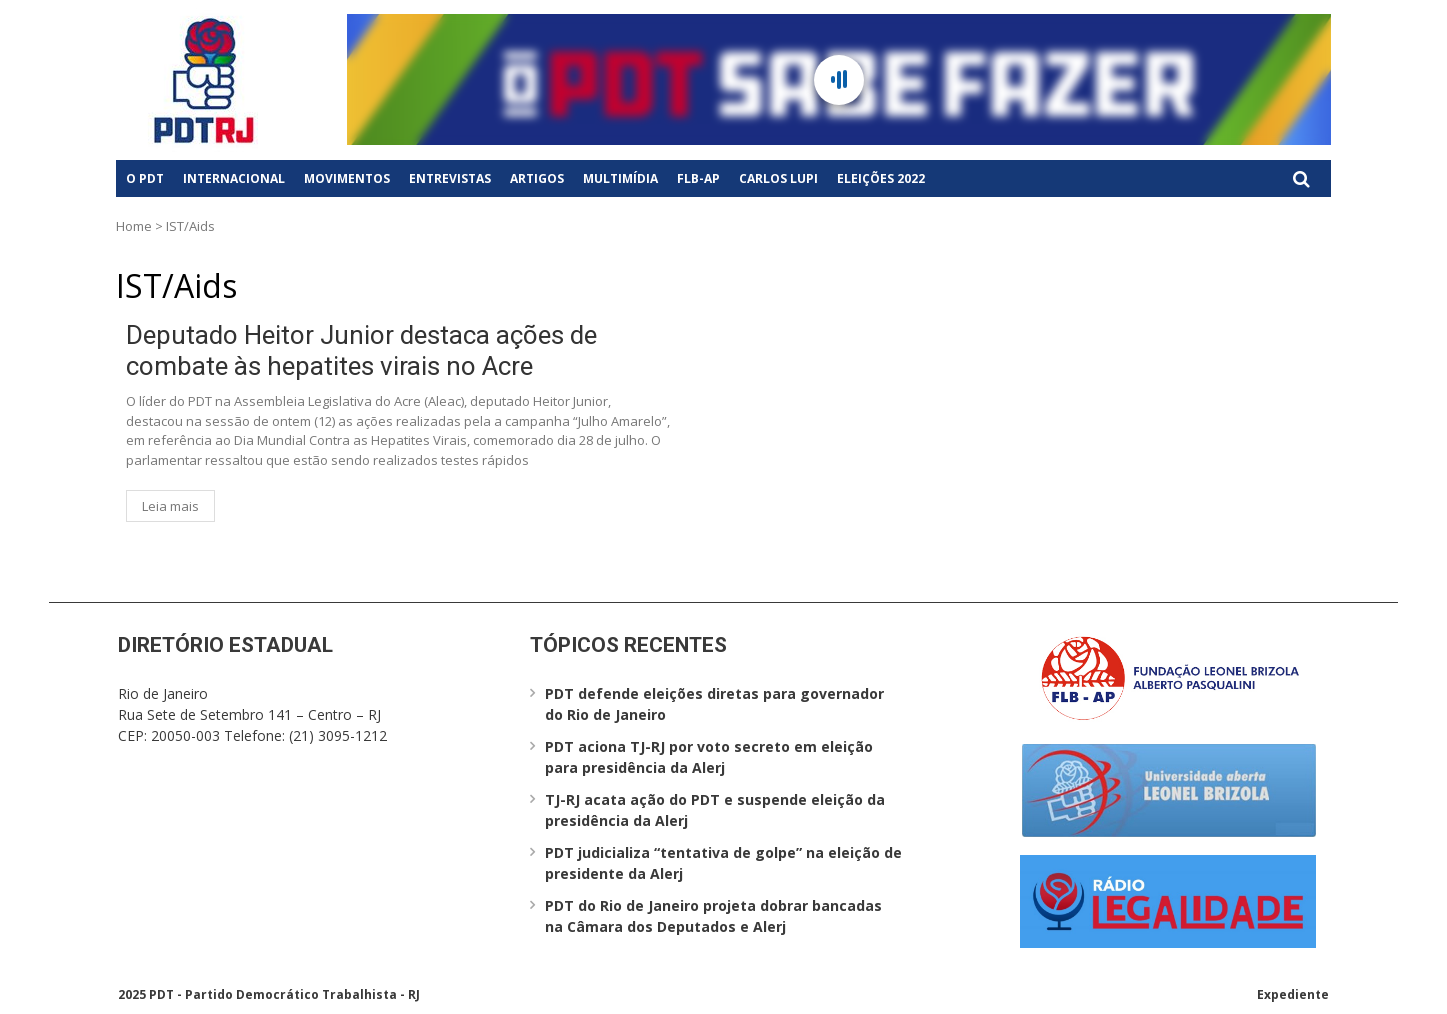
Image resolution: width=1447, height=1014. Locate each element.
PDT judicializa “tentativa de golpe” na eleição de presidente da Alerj (723, 863)
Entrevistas (450, 178)
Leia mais (170, 506)
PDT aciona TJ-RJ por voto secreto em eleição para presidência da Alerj (709, 757)
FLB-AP (698, 178)
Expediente (1293, 994)
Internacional (234, 178)
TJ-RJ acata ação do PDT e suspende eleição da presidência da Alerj (715, 810)
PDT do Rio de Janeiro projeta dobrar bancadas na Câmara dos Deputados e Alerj (713, 916)
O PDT (145, 178)
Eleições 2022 (881, 178)
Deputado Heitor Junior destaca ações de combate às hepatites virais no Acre (361, 350)
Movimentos (347, 178)
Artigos (537, 178)
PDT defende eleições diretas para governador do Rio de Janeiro (714, 704)
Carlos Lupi (778, 178)
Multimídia (620, 178)
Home (134, 226)
